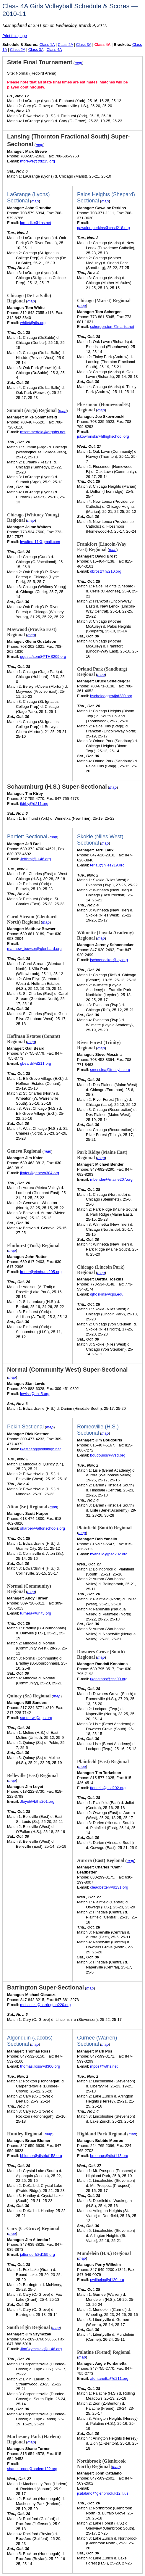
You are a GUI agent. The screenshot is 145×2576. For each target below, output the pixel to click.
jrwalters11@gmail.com (40, 541)
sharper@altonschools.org (42, 1528)
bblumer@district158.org (41, 2155)
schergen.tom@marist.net (112, 326)
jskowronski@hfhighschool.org (103, 436)
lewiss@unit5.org (34, 1393)
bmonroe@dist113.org (109, 2155)
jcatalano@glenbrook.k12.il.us (102, 2493)
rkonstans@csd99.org (109, 1679)
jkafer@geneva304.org (39, 1173)
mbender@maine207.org (111, 1179)
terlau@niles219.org (107, 865)
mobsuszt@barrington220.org (45, 2005)
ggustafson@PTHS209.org (43, 656)
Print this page (14, 35)
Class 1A (47, 44)
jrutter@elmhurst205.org (40, 1272)
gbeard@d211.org (35, 1063)
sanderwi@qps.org (36, 1717)
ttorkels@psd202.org (108, 1788)
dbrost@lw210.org (105, 571)
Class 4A (54, 49)
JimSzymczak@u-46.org (41, 2349)
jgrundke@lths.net (35, 222)
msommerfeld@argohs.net (42, 432)
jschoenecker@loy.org (109, 960)
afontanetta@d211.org (109, 2378)
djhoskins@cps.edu (106, 1294)
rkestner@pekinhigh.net (40, 1449)
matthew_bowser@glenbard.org (34, 948)
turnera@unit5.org (35, 1613)
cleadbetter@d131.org (109, 1887)
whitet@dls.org (32, 322)
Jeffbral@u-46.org (35, 859)
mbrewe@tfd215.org (37, 161)
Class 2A (65, 44)
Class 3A (83, 44)
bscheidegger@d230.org (111, 696)
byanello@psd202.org (109, 1554)
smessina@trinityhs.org (110, 1069)
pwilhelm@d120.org (107, 2279)
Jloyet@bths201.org (37, 1801)
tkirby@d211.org (34, 803)
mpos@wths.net (104, 2066)
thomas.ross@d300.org (40, 2066)
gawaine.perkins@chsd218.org (103, 227)
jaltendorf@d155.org (37, 2254)
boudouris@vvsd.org (107, 1455)
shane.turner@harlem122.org (32, 2469)
